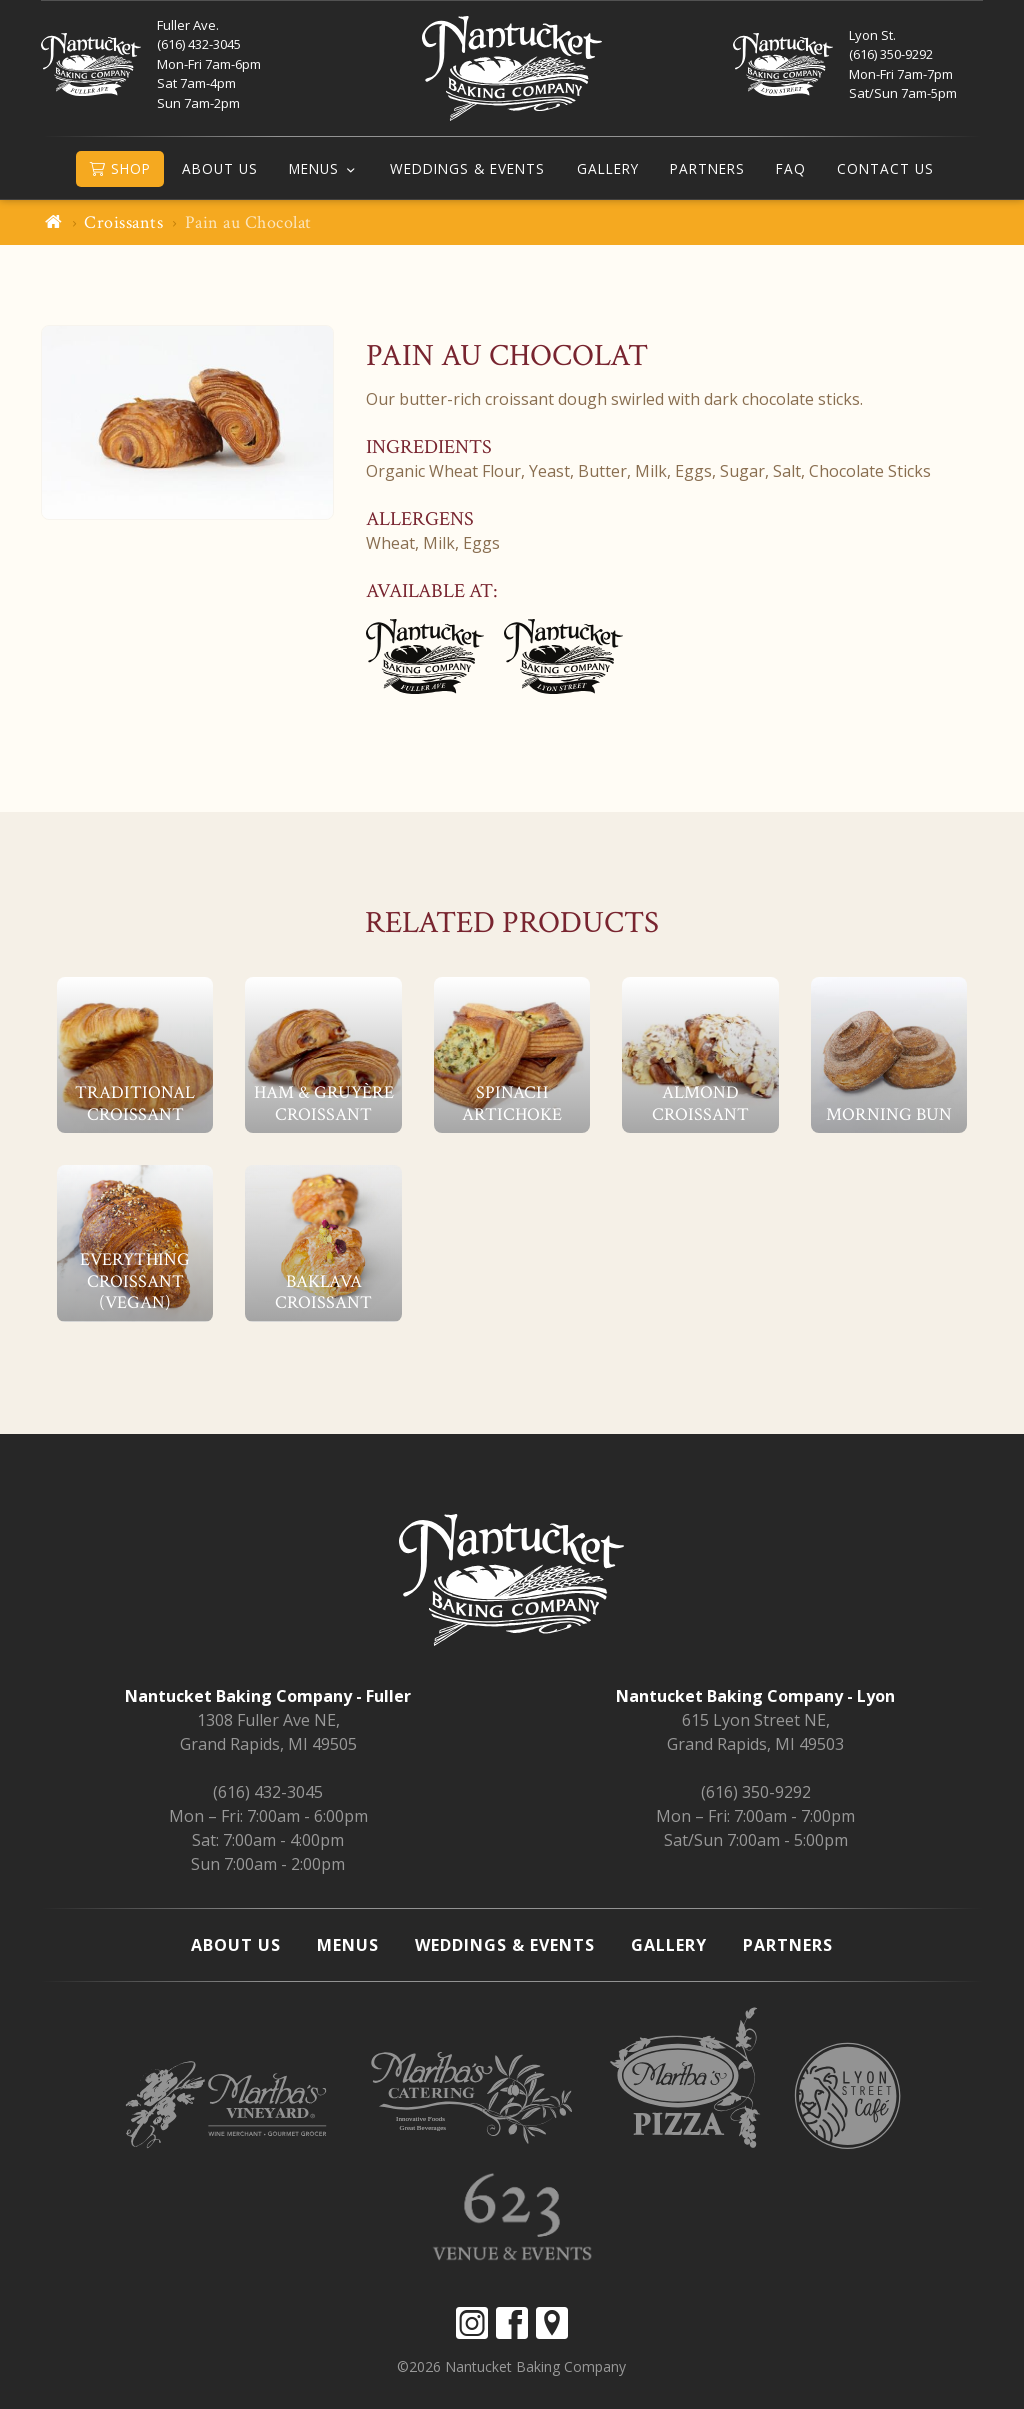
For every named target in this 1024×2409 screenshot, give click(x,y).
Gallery (608, 168)
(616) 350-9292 (756, 1792)
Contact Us (885, 168)
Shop (120, 168)
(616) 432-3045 (268, 1792)
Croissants (123, 222)
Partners (707, 168)
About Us (220, 168)
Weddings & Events (467, 168)
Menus (314, 168)
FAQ (791, 168)
